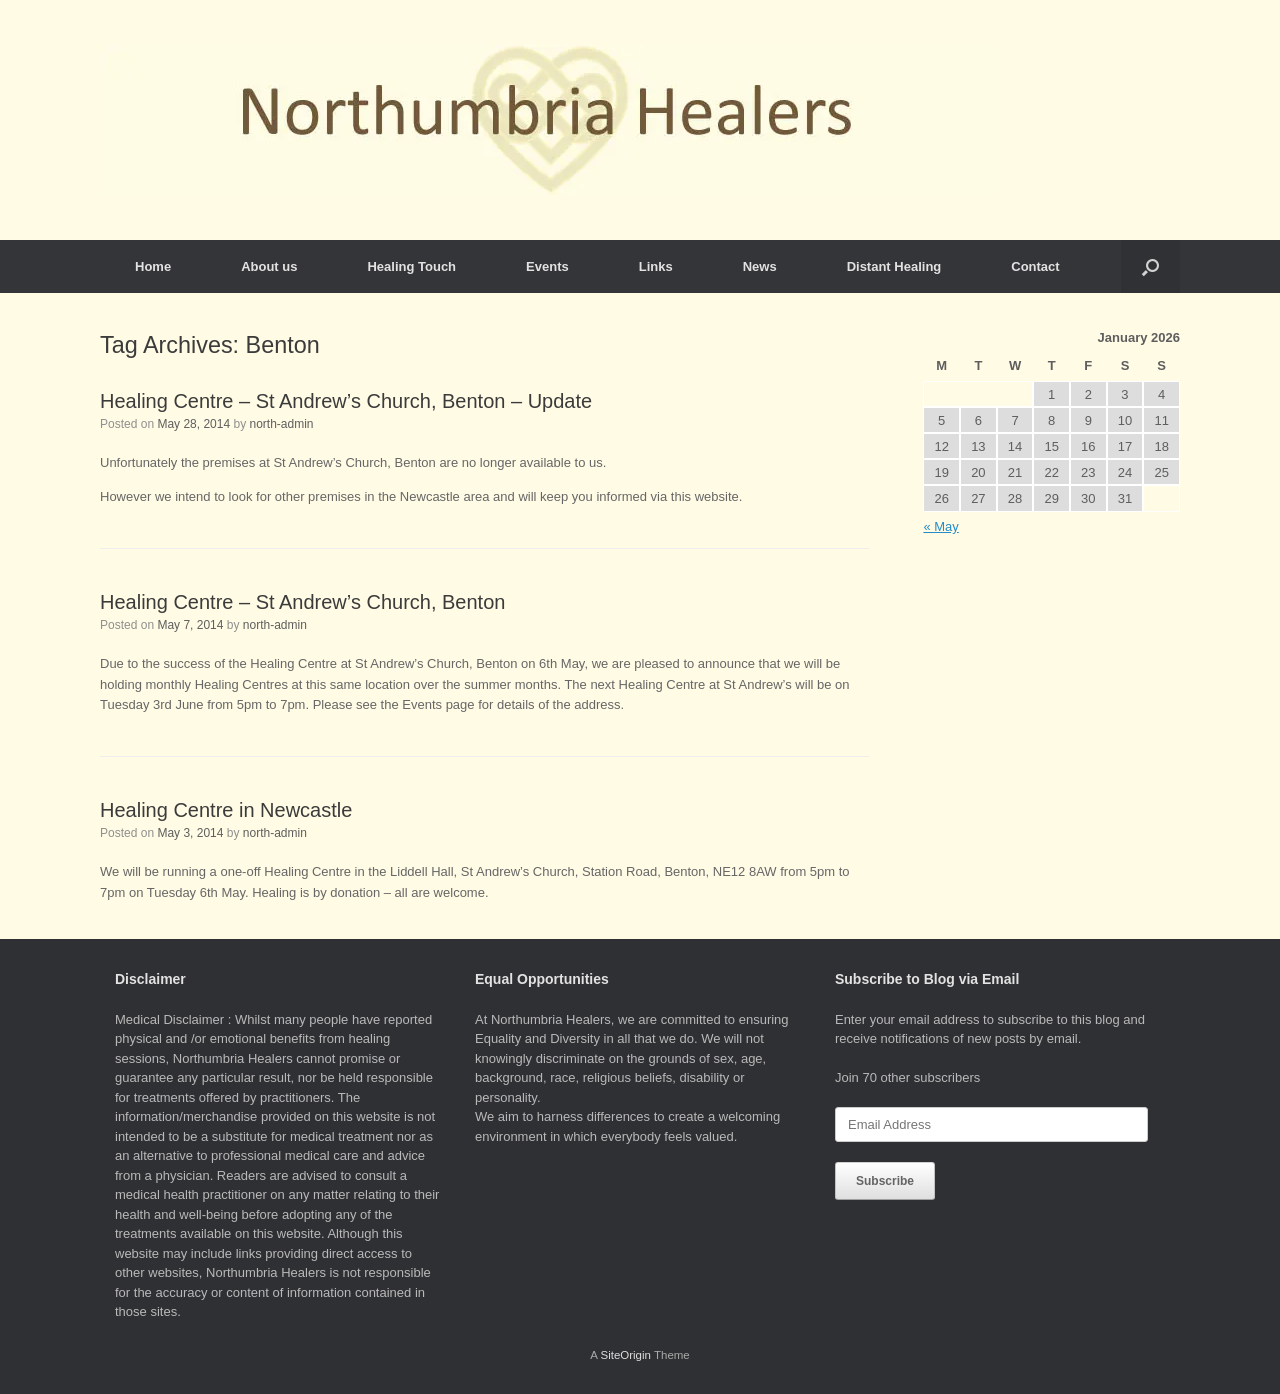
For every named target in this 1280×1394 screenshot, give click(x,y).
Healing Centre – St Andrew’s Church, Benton (302, 602)
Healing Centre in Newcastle (226, 810)
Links (656, 266)
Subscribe (885, 1181)
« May (940, 526)
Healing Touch (411, 266)
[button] (1150, 266)
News (760, 266)
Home (153, 266)
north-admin (281, 424)
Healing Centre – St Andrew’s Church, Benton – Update (346, 401)
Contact (1035, 266)
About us (269, 266)
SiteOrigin (625, 1355)
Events (547, 266)
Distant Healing (894, 266)
